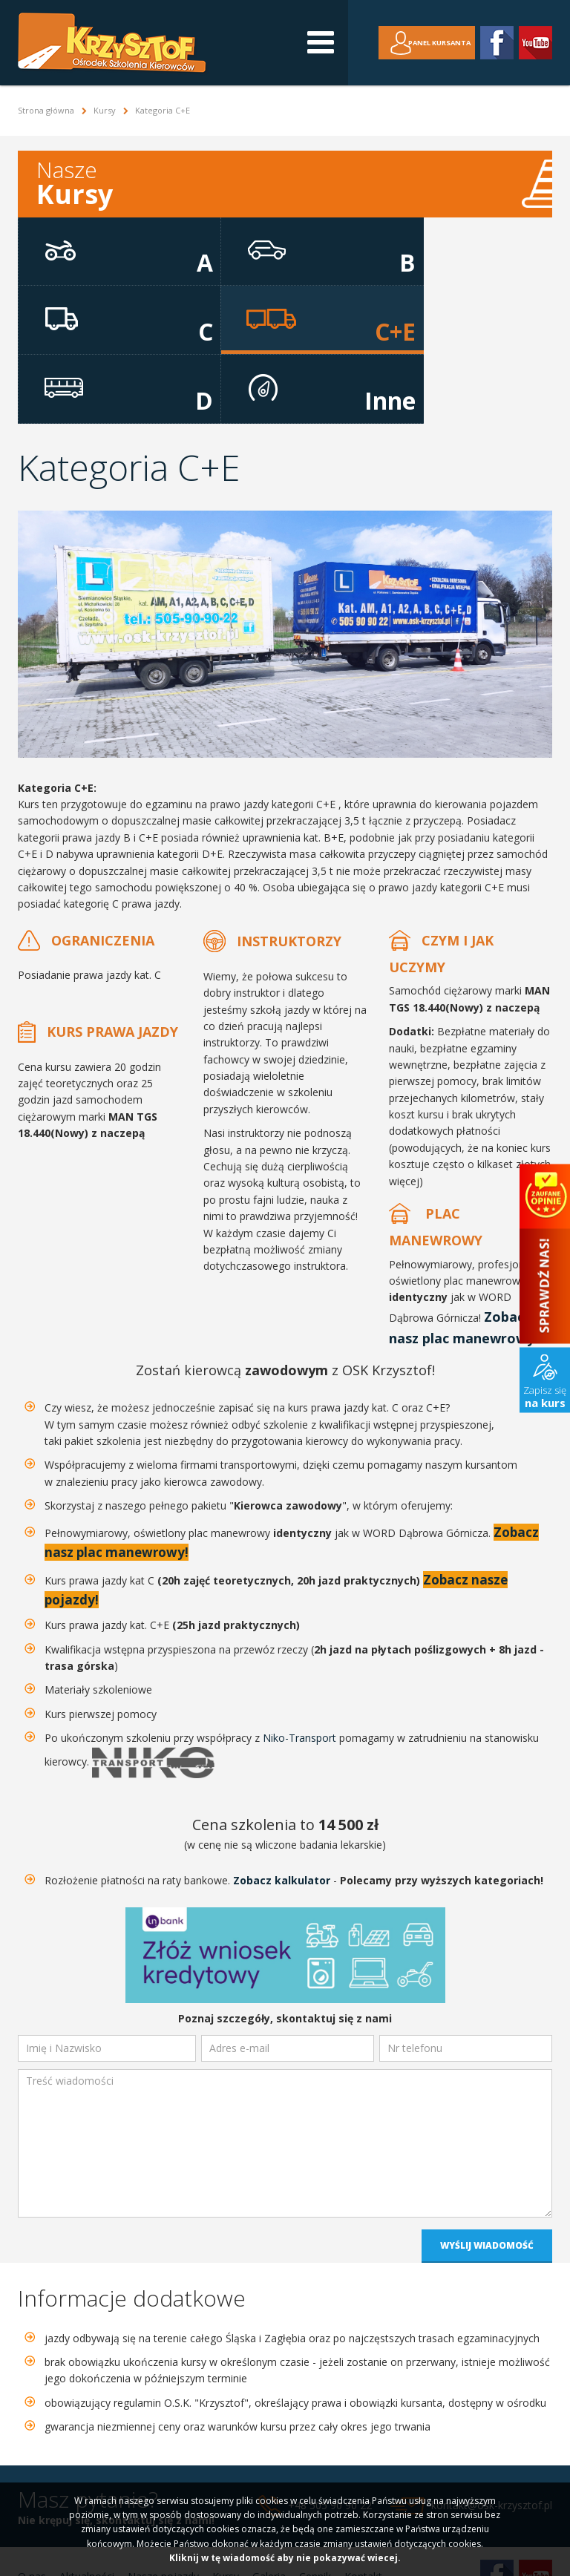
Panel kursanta (428, 42)
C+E (107, 318)
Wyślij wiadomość (487, 2172)
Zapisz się (545, 1396)
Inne (463, 318)
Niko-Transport (299, 1665)
